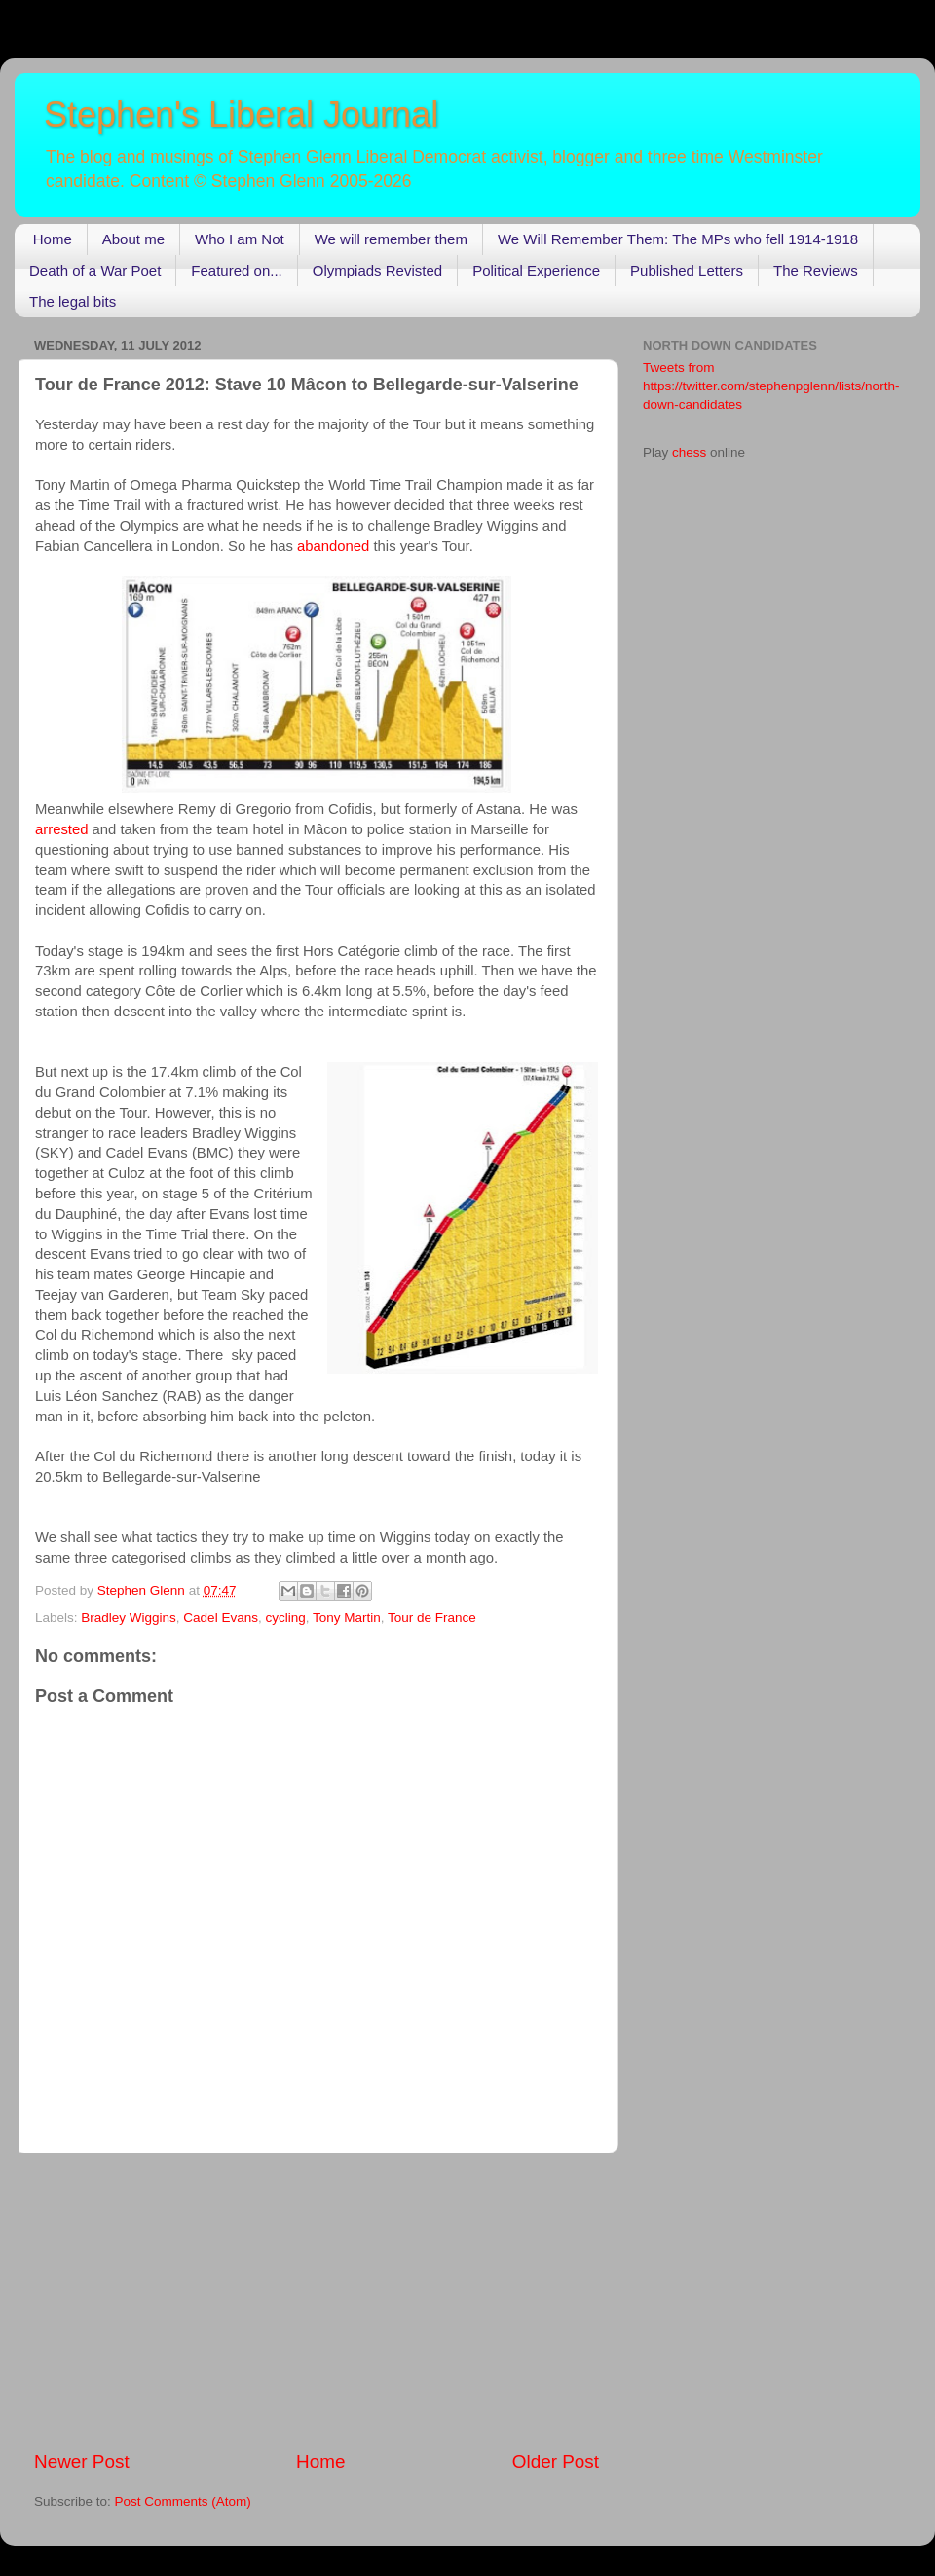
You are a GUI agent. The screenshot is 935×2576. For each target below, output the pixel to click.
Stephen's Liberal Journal (241, 114)
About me (133, 239)
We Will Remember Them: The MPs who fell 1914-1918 (678, 239)
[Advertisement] (316, 2301)
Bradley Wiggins (128, 1617)
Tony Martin (347, 1617)
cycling (285, 1617)
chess (689, 452)
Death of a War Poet (95, 270)
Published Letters (686, 270)
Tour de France (432, 1617)
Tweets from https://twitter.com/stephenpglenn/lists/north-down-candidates (771, 386)
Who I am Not (239, 239)
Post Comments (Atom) (183, 2501)
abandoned (333, 546)
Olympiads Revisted (377, 270)
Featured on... (236, 270)
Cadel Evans (220, 1617)
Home (52, 239)
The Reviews (815, 270)
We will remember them (391, 239)
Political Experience (536, 270)
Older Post (555, 2461)
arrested (61, 829)
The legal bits (72, 301)
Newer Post (82, 2461)
